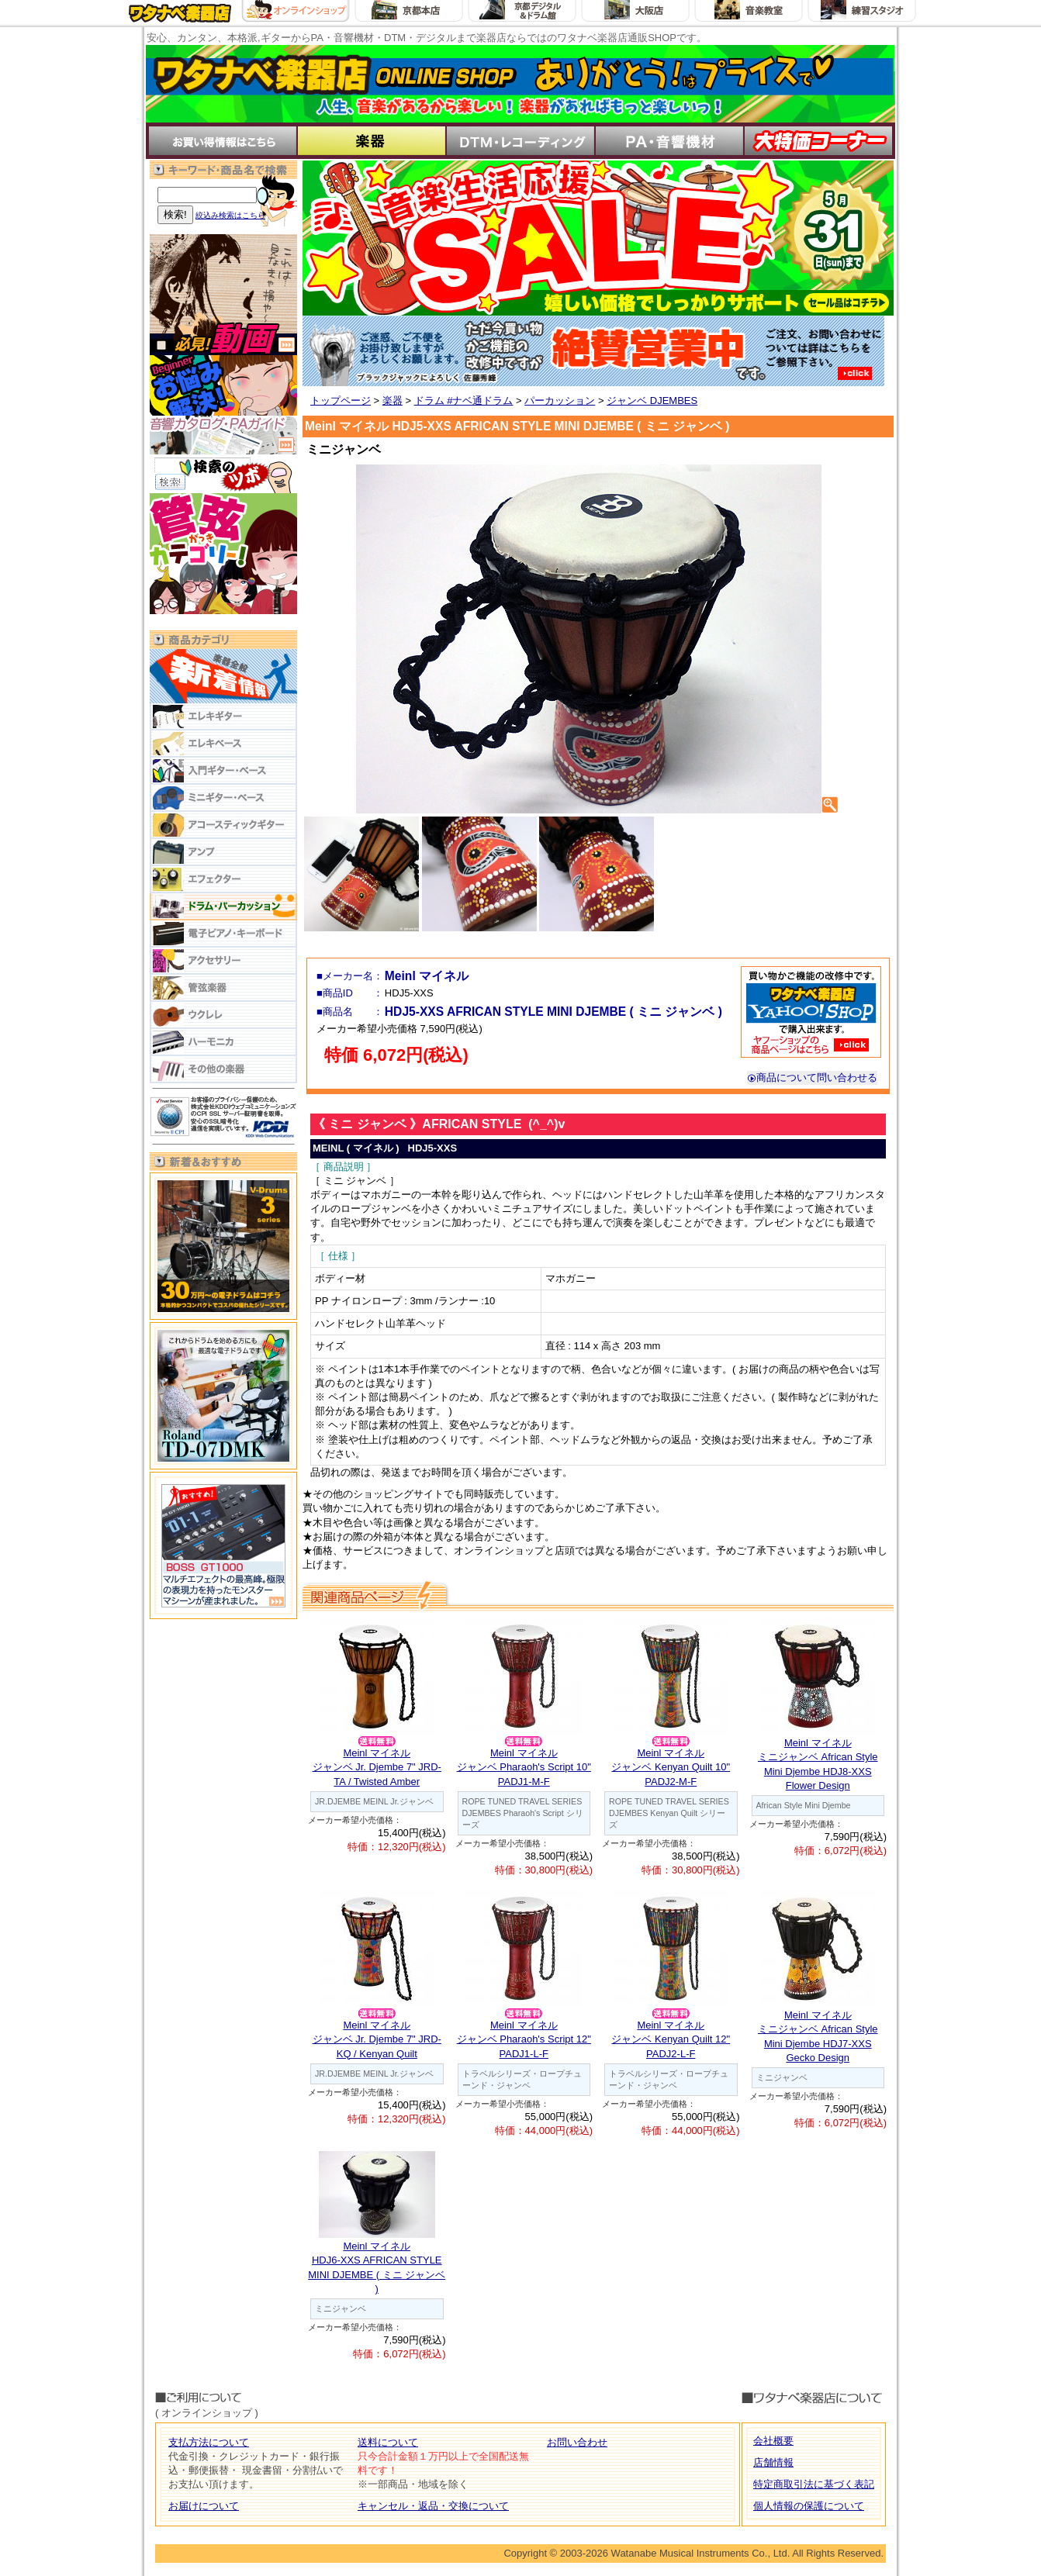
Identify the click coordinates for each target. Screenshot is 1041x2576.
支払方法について (208, 2442)
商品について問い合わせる (812, 1077)
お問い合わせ (577, 2442)
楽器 (392, 400)
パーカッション (559, 400)
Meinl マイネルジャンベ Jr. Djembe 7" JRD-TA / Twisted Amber (377, 1767)
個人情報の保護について (808, 2506)
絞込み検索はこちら (230, 215)
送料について (388, 2442)
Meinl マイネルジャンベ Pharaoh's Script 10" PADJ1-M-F (524, 1767)
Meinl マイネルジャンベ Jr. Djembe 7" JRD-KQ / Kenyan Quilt (377, 2039)
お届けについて (203, 2506)
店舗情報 (773, 2462)
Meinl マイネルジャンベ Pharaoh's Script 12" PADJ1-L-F (524, 2039)
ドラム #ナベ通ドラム (464, 400)
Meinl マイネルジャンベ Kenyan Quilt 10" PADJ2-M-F (670, 1767)
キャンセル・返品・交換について (433, 2506)
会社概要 (773, 2441)
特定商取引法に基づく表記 (813, 2484)
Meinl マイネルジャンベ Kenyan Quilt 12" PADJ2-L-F (670, 2039)
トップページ (340, 400)
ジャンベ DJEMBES (652, 400)
